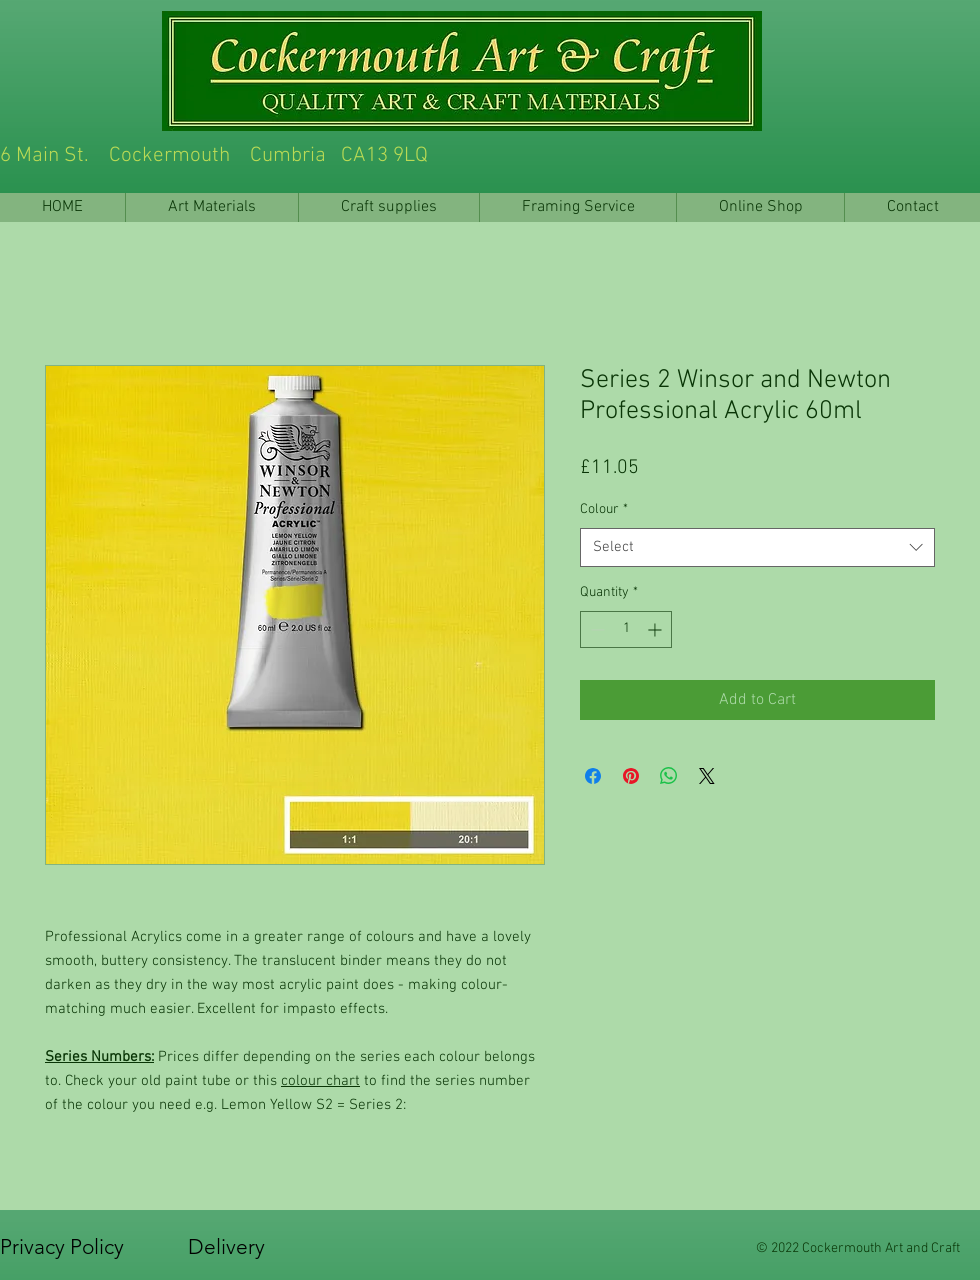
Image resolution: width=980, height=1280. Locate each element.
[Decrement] (595, 629)
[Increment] (656, 629)
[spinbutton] (626, 629)
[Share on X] (707, 776)
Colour (604, 509)
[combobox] (757, 547)
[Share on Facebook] (593, 776)
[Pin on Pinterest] (631, 776)
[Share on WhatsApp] (669, 776)
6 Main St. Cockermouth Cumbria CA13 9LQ (399, 155)
